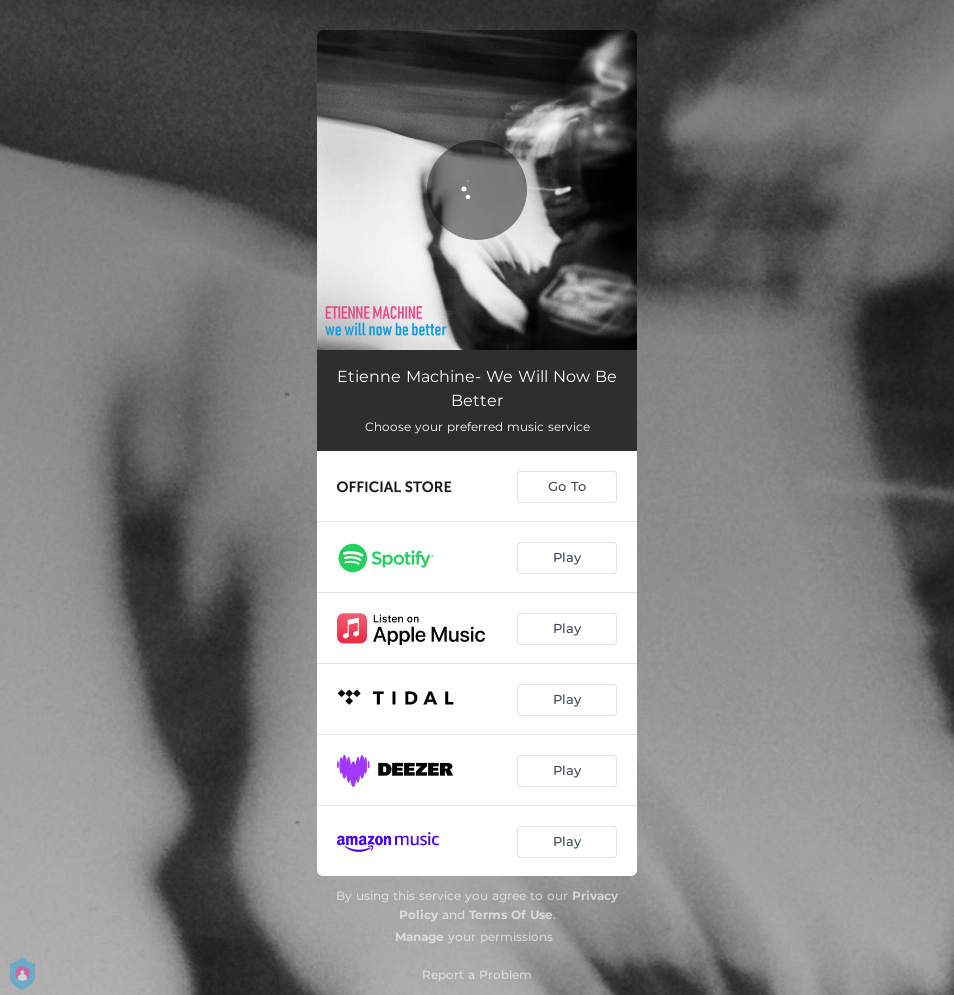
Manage (419, 936)
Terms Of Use (511, 914)
